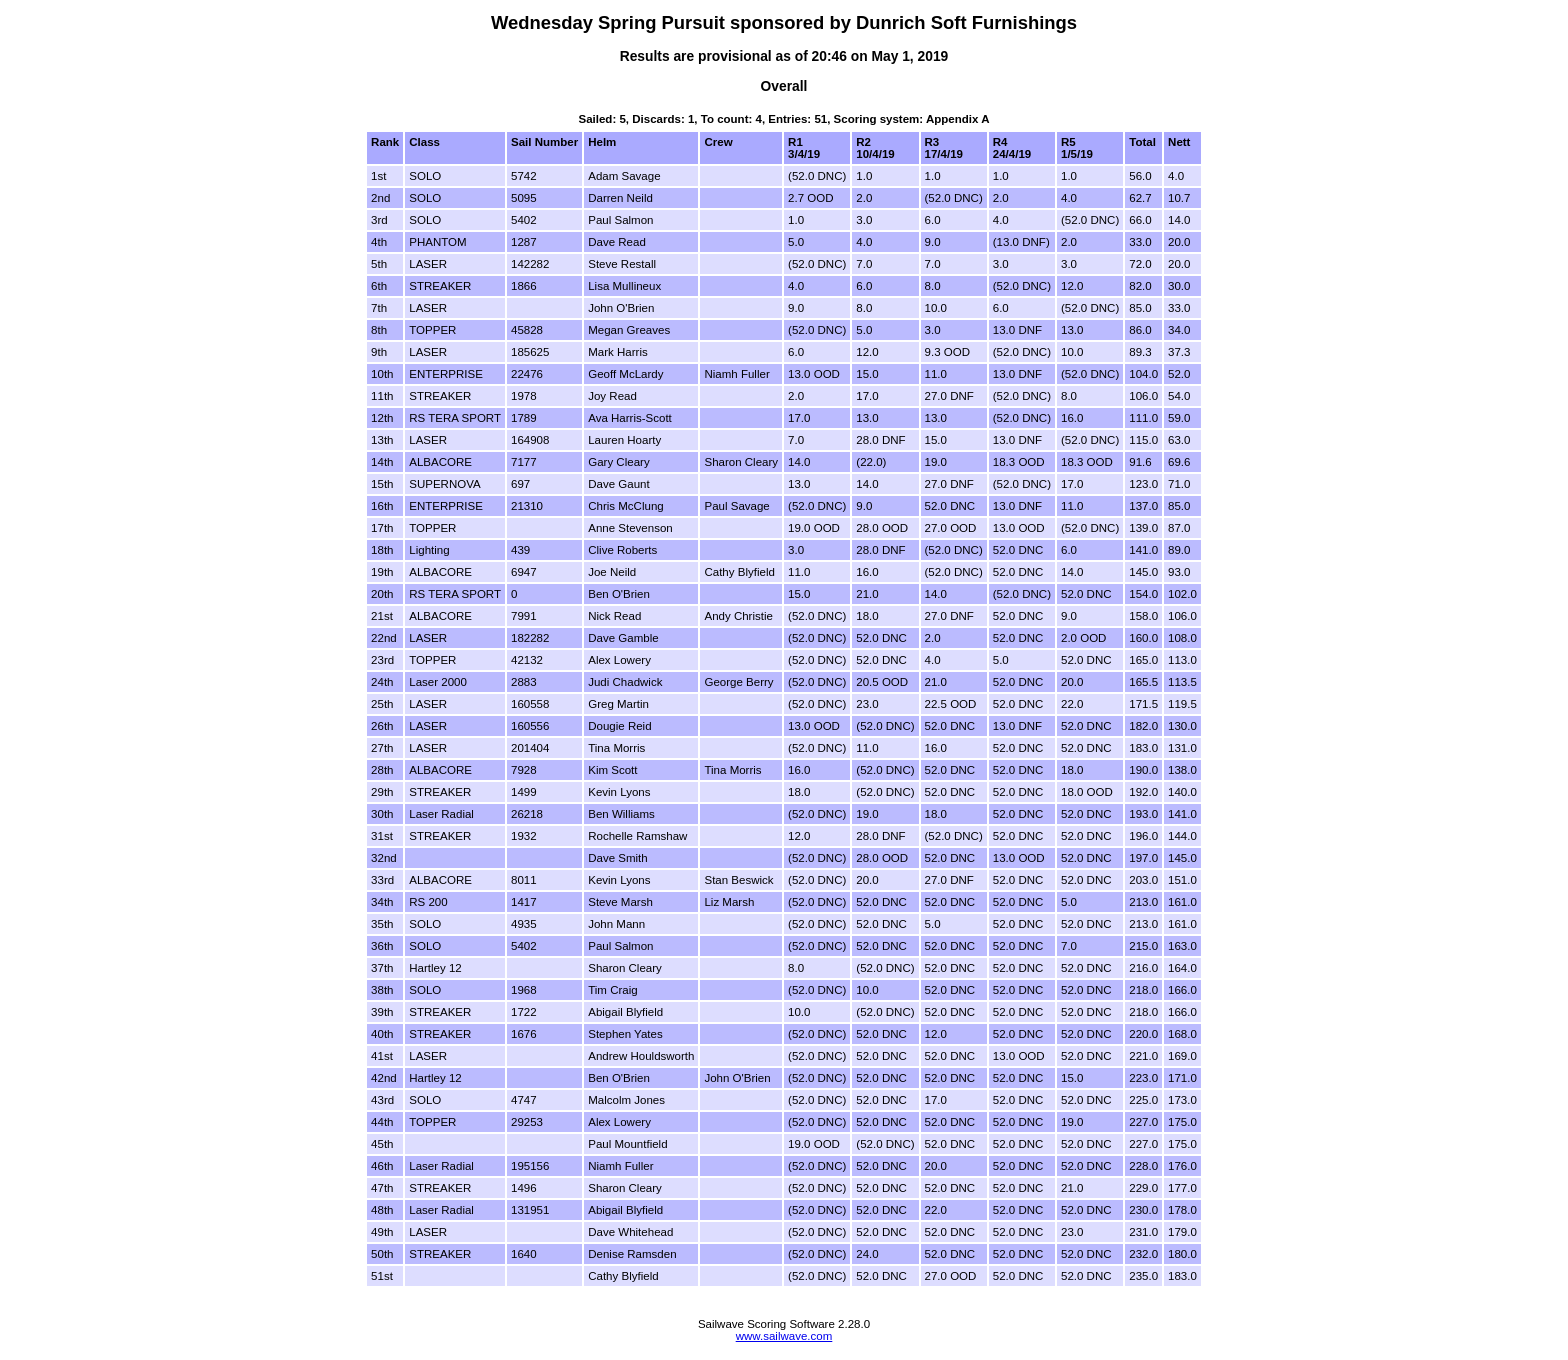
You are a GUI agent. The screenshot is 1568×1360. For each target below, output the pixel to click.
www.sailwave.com (784, 1336)
